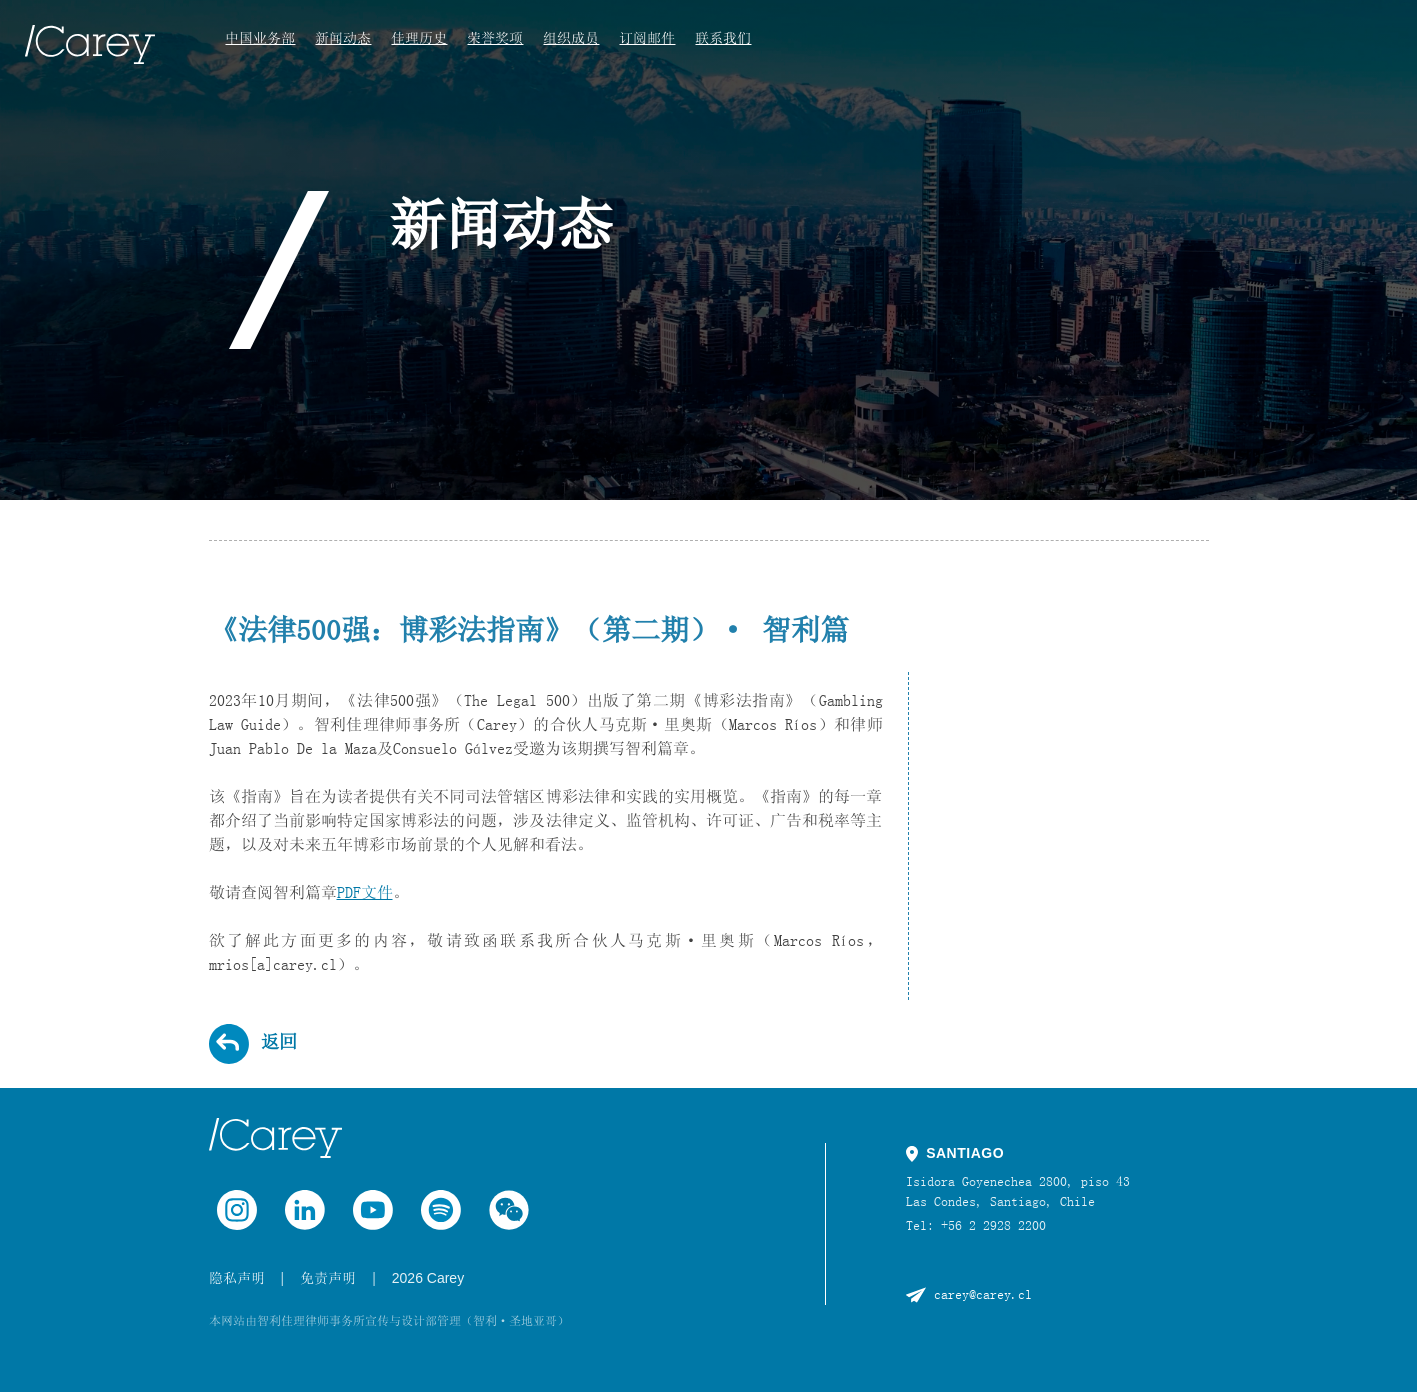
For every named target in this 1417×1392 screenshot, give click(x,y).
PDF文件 (365, 892)
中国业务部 (260, 38)
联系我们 (723, 38)
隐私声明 (237, 1278)
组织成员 (571, 38)
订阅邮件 (647, 38)
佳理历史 (419, 38)
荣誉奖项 (495, 38)
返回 (279, 1042)
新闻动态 (343, 38)
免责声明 (328, 1278)
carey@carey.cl (983, 1294)
